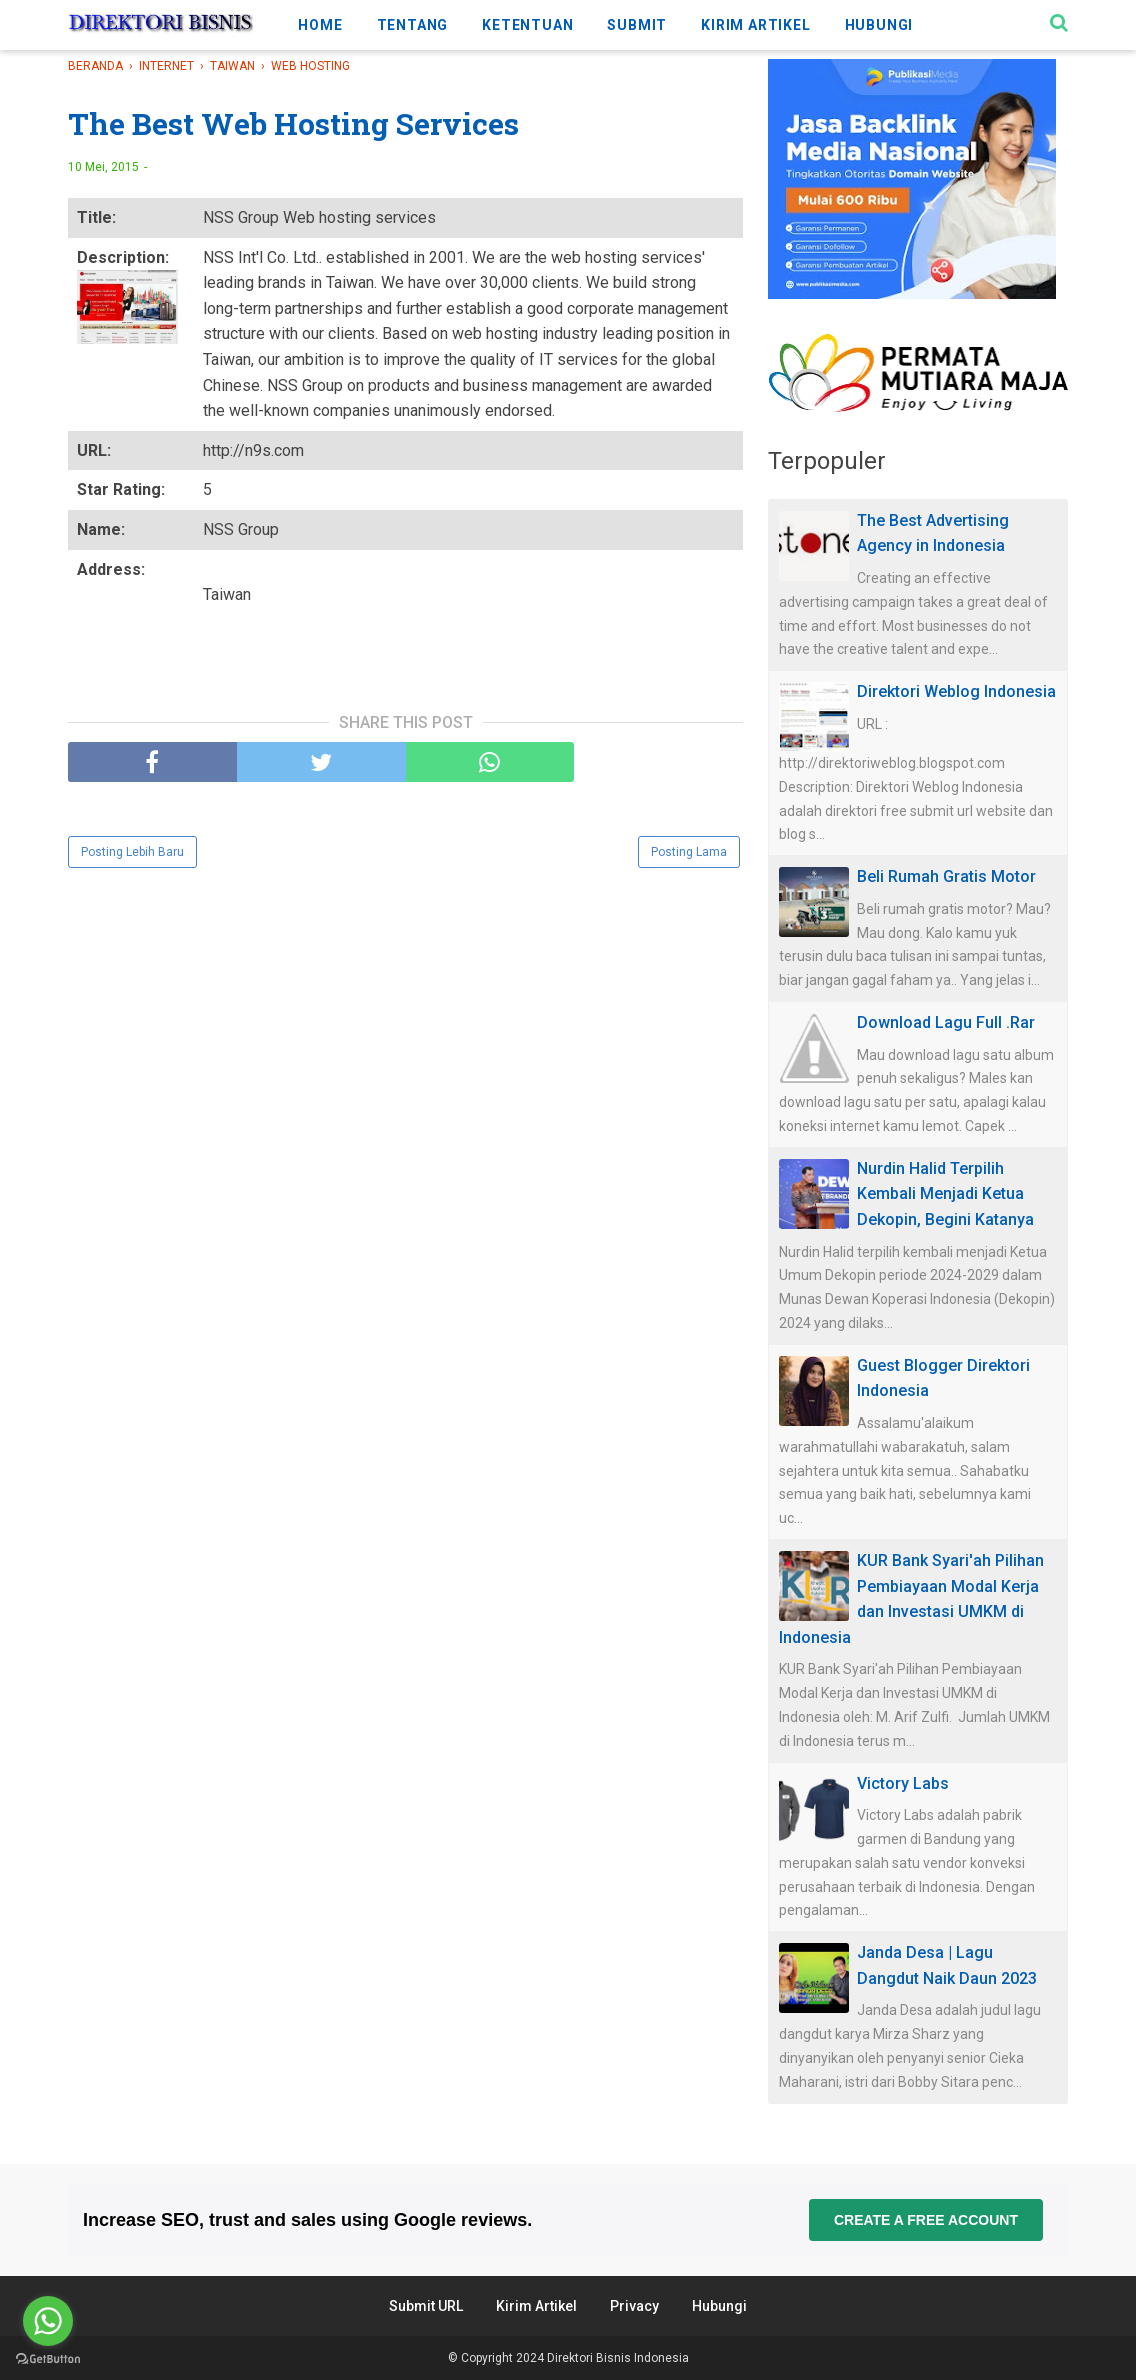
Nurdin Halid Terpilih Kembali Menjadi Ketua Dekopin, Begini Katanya (945, 1194)
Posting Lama (689, 852)
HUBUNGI (879, 25)
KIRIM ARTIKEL (755, 25)
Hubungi (719, 2306)
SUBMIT (637, 25)
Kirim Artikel (536, 2306)
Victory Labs (903, 1783)
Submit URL (426, 2306)
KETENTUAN (527, 25)
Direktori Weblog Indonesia (956, 691)
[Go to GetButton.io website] (48, 2359)
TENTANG (413, 25)
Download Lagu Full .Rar (946, 1022)
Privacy (634, 2306)
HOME (320, 25)
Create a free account (926, 2220)
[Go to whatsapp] (48, 2321)
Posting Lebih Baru (132, 852)
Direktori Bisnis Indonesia (618, 2358)
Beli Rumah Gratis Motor (946, 876)
